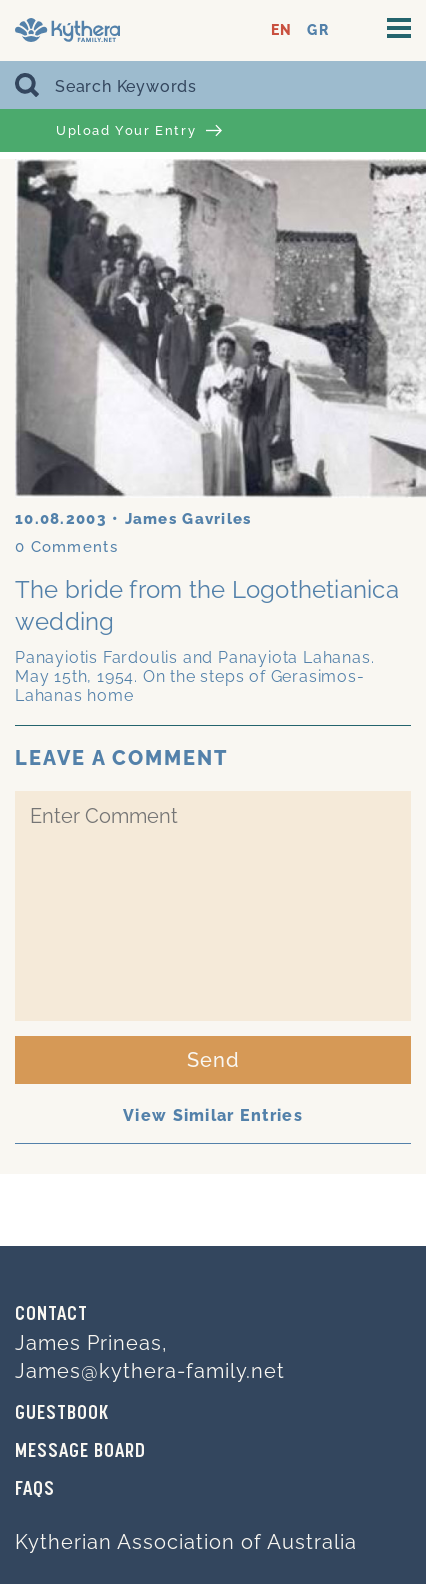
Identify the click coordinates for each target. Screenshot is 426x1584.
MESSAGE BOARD (80, 1452)
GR (317, 30)
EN (281, 30)
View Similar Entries (213, 1115)
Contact (51, 1315)
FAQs (35, 1490)
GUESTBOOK (62, 1414)
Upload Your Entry (139, 131)
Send (213, 1060)
